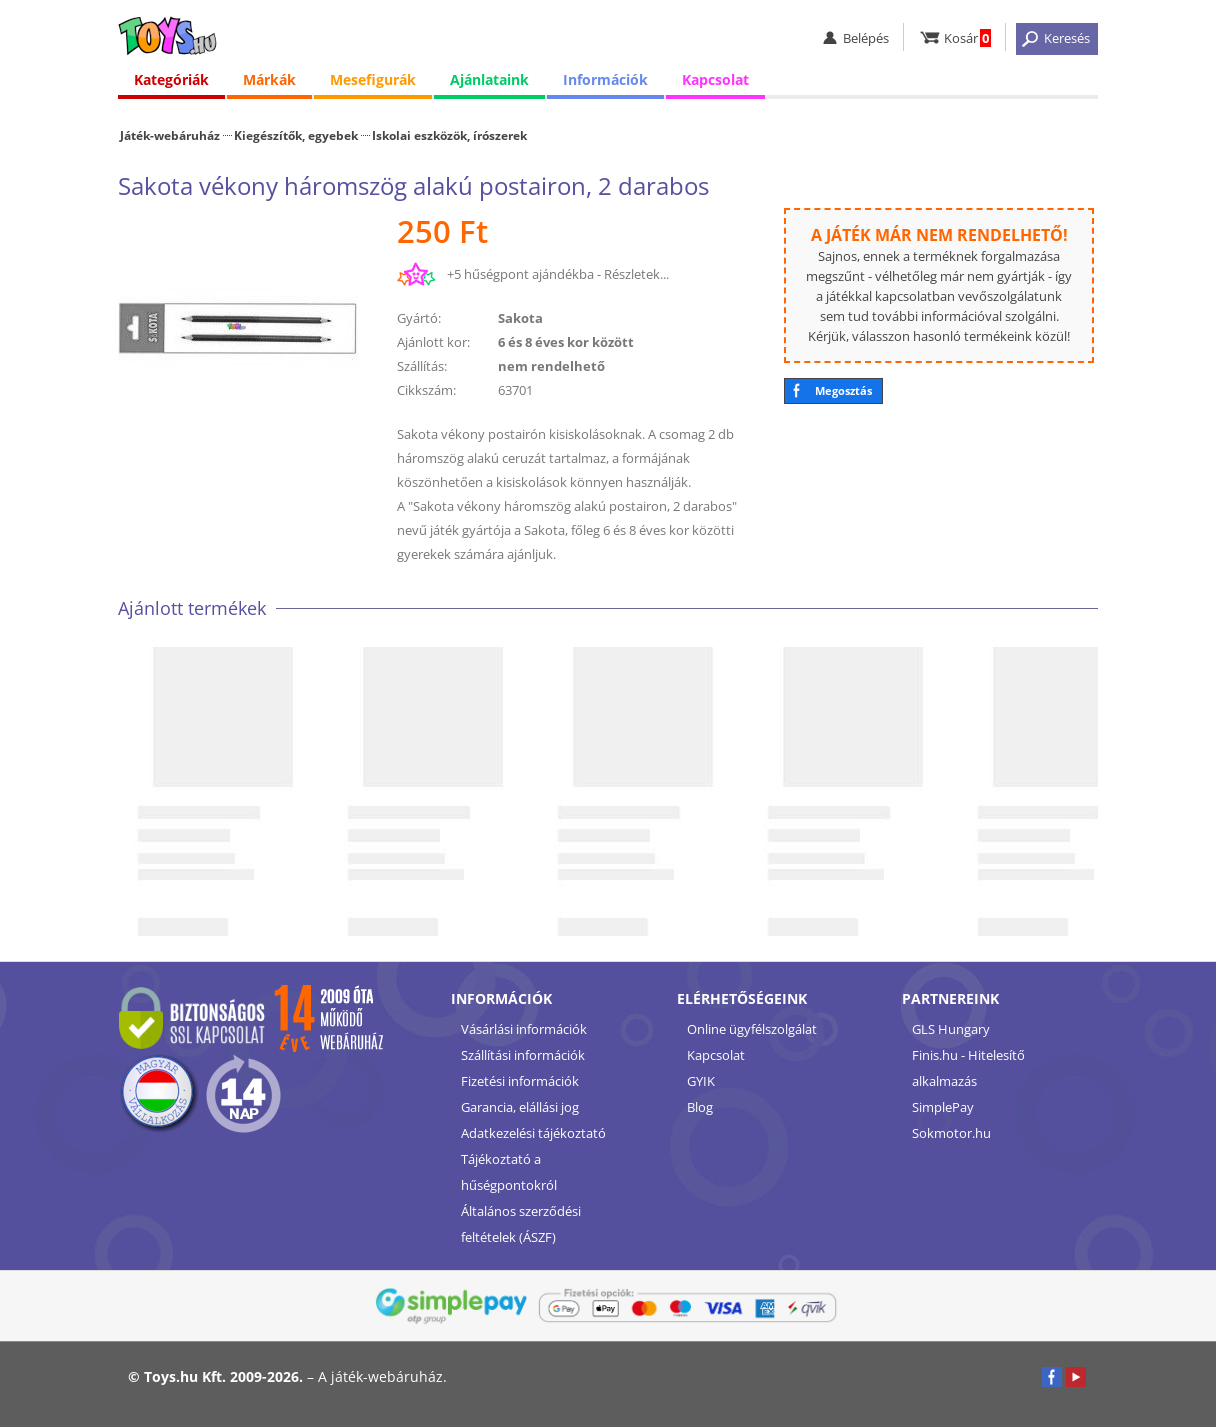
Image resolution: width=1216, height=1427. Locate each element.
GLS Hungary (951, 1029)
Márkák (269, 79)
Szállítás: (422, 366)
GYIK (701, 1081)
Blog (700, 1107)
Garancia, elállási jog (520, 1107)
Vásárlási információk (524, 1029)
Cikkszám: (426, 390)
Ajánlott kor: (433, 342)
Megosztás (843, 390)
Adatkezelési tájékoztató (533, 1133)
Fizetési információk (520, 1081)
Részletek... (636, 274)
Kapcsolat (715, 79)
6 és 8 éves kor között (566, 342)
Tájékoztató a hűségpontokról (509, 1172)
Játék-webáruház (170, 135)
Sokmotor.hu (951, 1133)
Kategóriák (171, 79)
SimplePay (943, 1107)
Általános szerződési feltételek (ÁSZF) (521, 1224)
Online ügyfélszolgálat (752, 1029)
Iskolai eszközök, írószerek (449, 135)
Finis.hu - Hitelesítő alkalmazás (968, 1068)
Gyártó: (419, 318)
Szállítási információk (523, 1055)
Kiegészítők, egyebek (296, 135)
